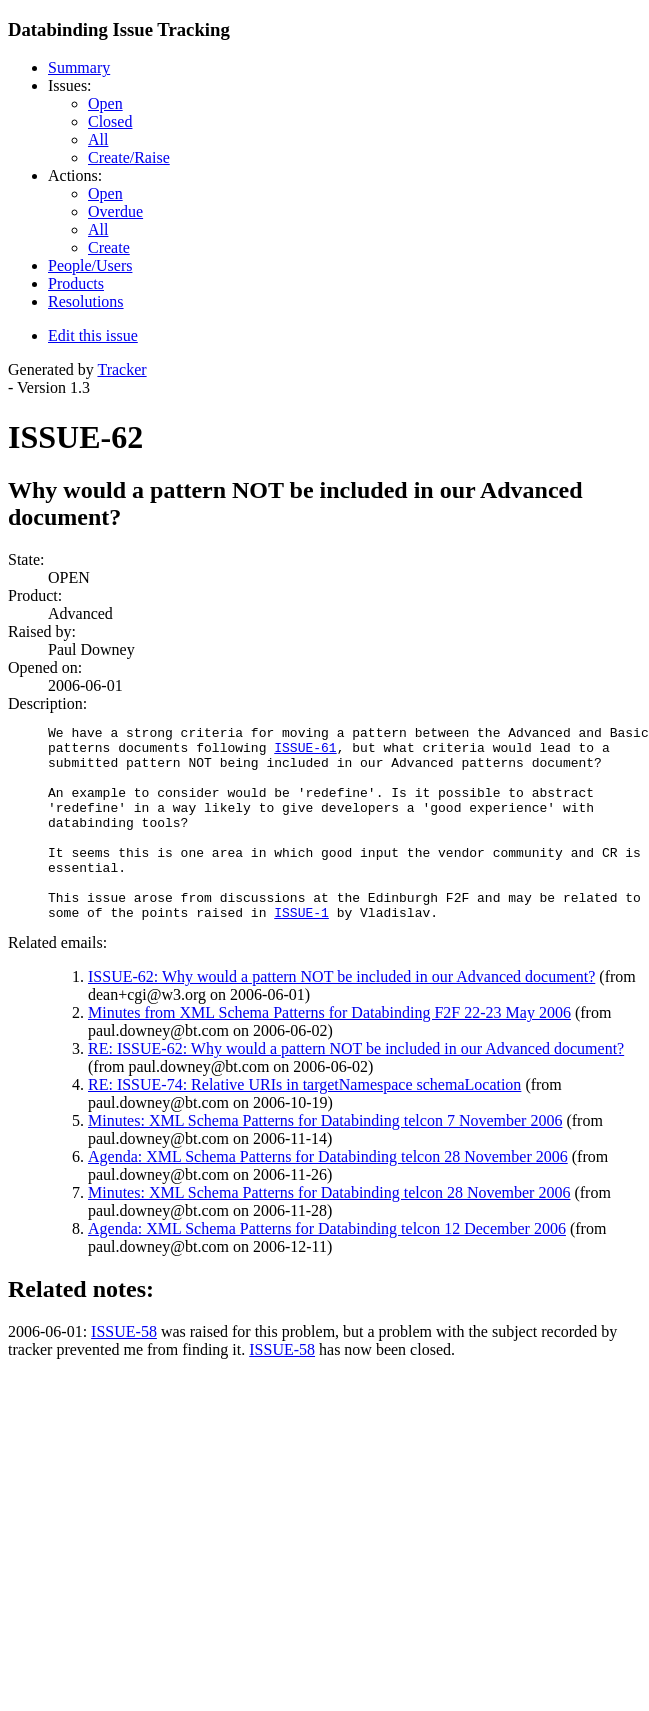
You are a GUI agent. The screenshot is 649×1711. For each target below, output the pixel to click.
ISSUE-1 (301, 951)
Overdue (115, 211)
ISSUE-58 (124, 1370)
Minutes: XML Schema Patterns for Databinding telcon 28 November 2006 (329, 1231)
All (98, 139)
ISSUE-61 (305, 753)
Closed (110, 121)
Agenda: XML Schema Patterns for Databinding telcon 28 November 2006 (328, 1195)
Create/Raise (129, 157)
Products (76, 283)
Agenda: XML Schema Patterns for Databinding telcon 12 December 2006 (327, 1267)
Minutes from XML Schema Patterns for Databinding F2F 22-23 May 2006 (329, 1051)
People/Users (90, 265)
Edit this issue (93, 335)
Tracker (121, 369)
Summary (79, 67)
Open (105, 103)
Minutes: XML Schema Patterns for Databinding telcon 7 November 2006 (325, 1159)
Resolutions (86, 301)
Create (109, 247)
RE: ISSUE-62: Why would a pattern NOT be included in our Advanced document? (356, 1087)
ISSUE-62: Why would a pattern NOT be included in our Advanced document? (341, 1015)
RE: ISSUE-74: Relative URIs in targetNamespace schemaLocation (304, 1123)
